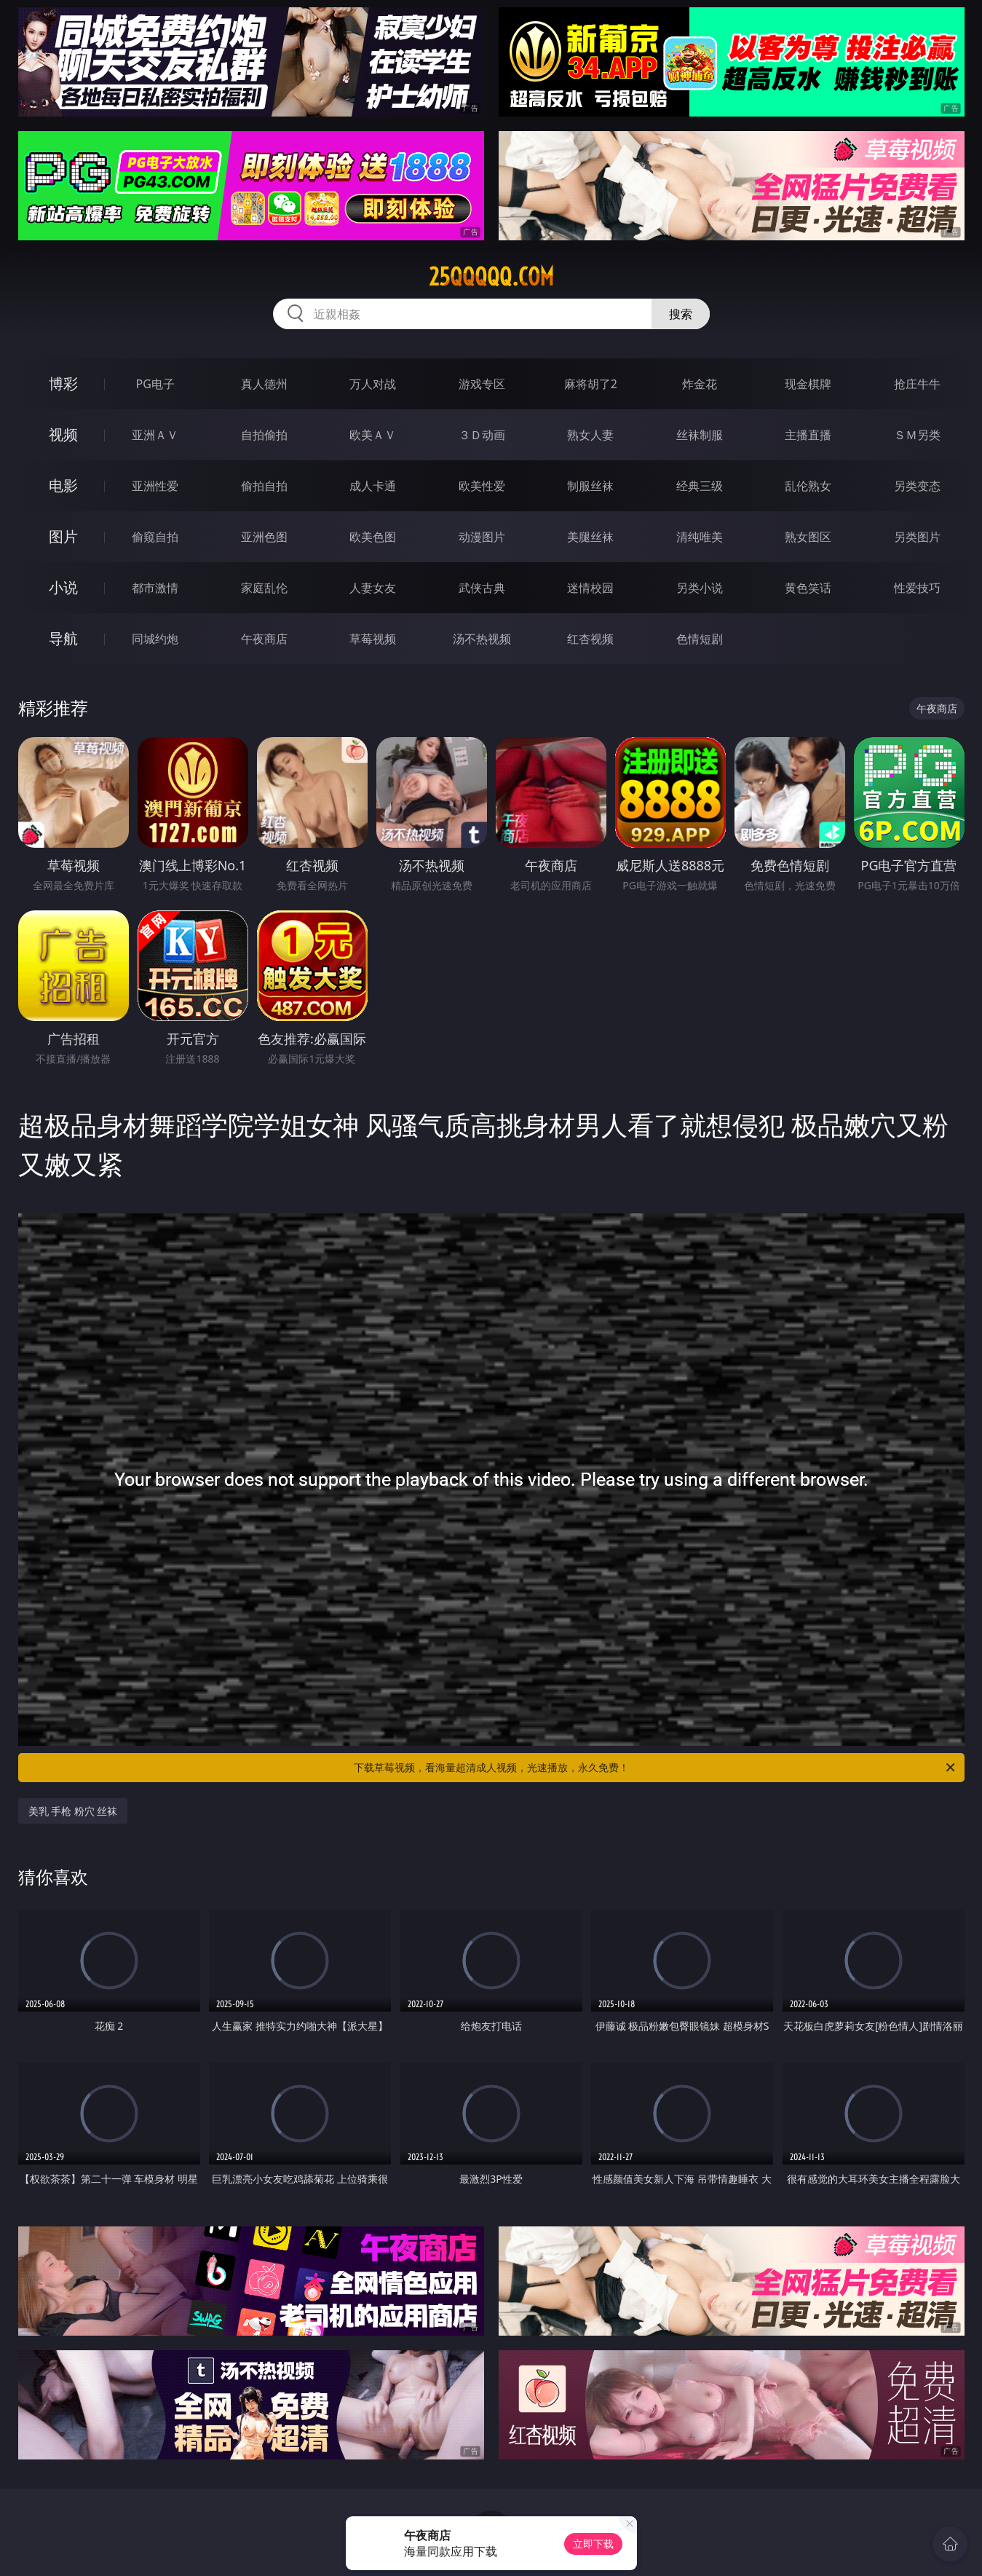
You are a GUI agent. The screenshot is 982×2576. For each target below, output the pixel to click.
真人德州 (264, 384)
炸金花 (699, 384)
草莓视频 (372, 639)
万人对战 (372, 384)
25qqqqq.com (491, 276)
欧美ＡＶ (372, 435)
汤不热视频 (482, 639)
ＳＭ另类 (917, 435)
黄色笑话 (808, 588)
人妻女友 (372, 588)
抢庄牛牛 (917, 384)
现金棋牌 (808, 384)
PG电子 (155, 384)
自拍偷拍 (264, 435)
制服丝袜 (590, 486)
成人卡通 (372, 486)
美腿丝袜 (590, 537)
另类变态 (917, 486)
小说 (63, 587)
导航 (63, 638)
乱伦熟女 (808, 486)
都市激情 (155, 588)
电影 (63, 485)
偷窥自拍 (155, 537)
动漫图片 (482, 537)
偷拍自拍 (264, 486)
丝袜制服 (699, 435)
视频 (63, 434)
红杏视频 (590, 639)
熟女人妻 (590, 435)
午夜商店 (264, 639)
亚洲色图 (264, 537)
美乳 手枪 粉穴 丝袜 (73, 1811)
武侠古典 (482, 588)
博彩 (63, 383)
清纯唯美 (699, 537)
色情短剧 (699, 639)
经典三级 (699, 486)
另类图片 (917, 537)
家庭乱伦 (264, 588)
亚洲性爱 (155, 486)
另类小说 (699, 588)
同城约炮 (155, 639)
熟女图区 (808, 537)
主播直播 (808, 435)
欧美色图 (372, 537)
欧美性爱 (482, 486)
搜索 (680, 314)
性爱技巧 (917, 588)
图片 (63, 536)
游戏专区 (482, 384)
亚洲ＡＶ (155, 435)
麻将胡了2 (590, 384)
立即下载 (593, 2544)
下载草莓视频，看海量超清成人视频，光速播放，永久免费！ (655, 1767)
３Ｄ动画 (482, 435)
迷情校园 (590, 588)
